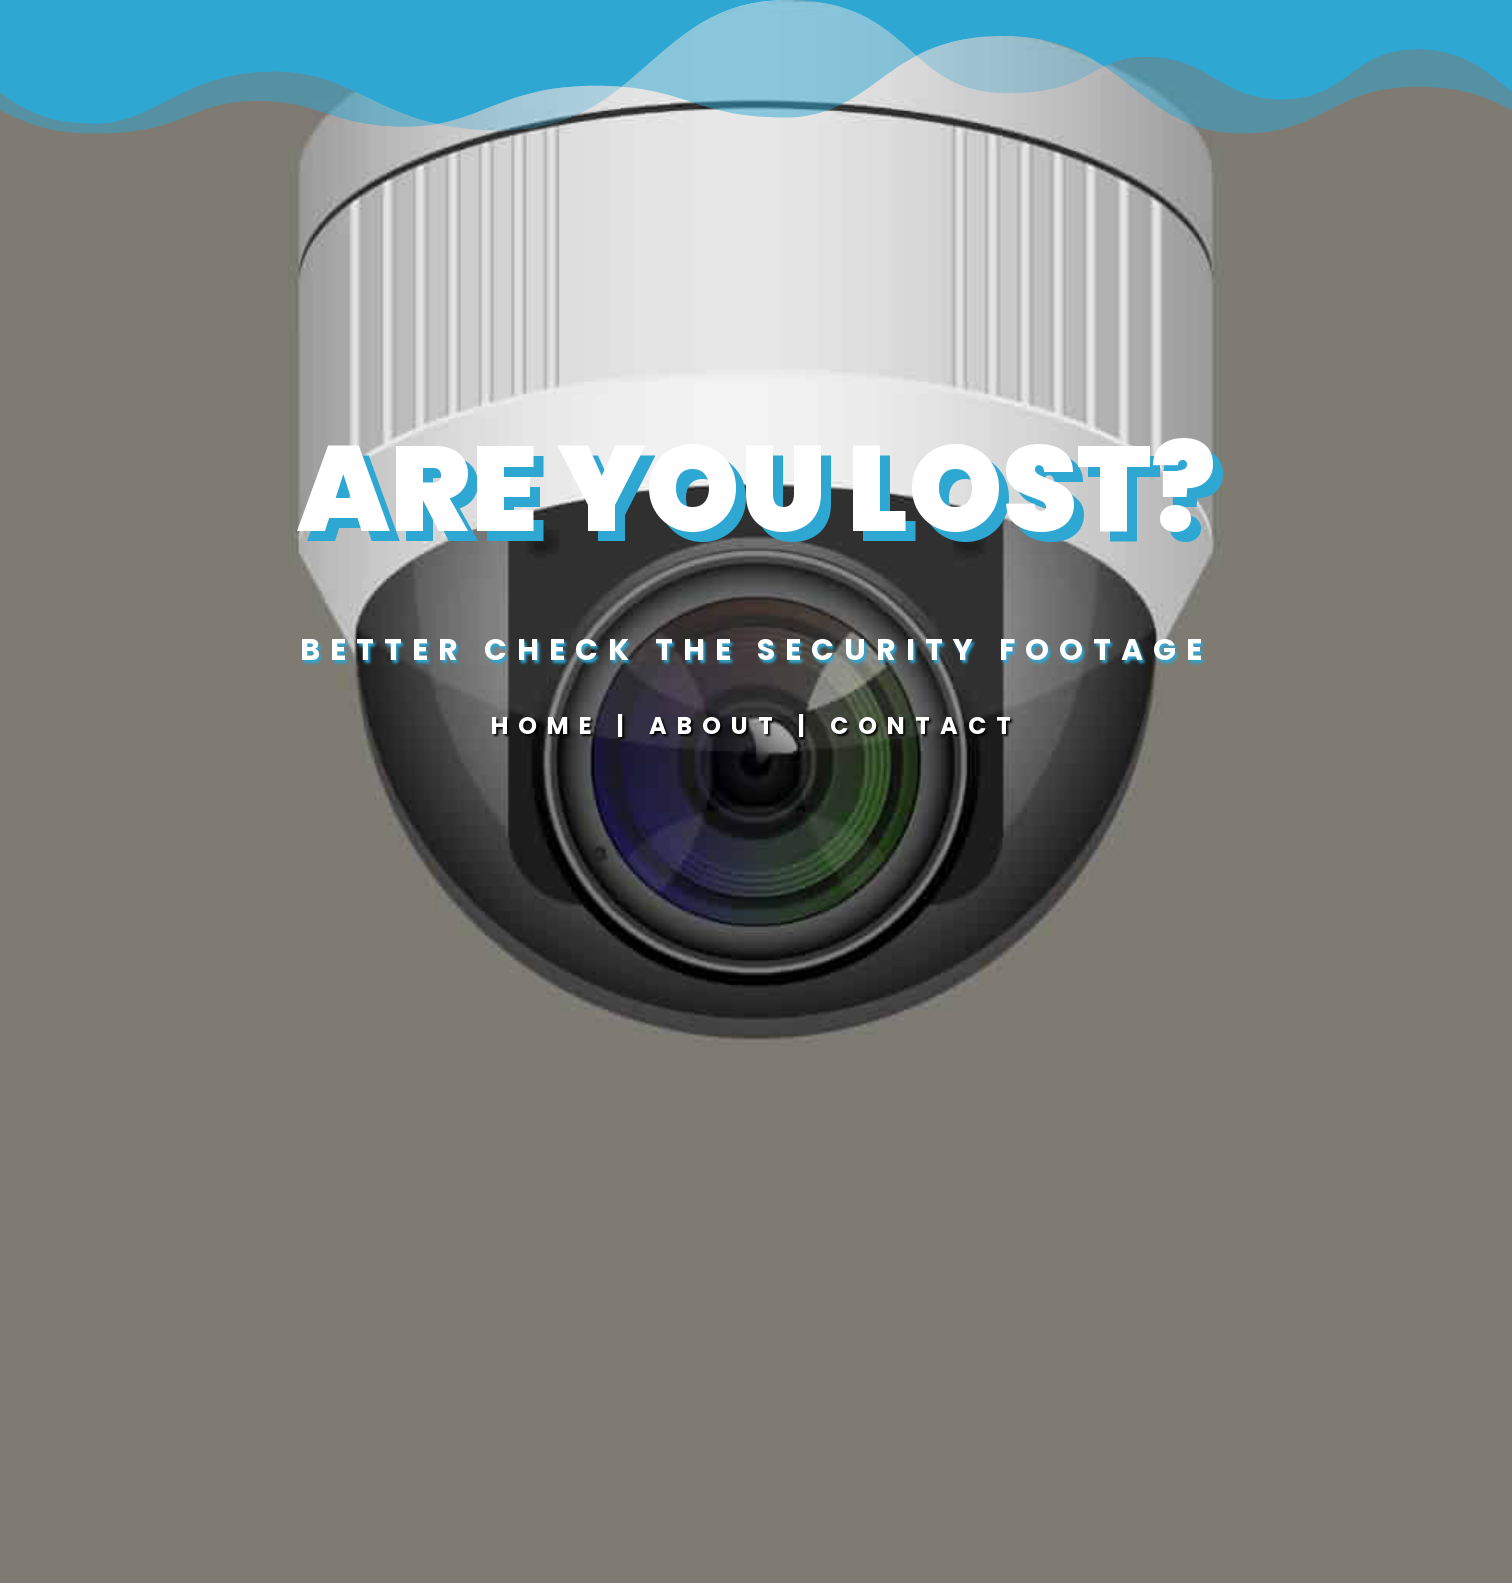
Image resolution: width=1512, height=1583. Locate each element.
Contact (925, 725)
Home (546, 725)
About (723, 725)
